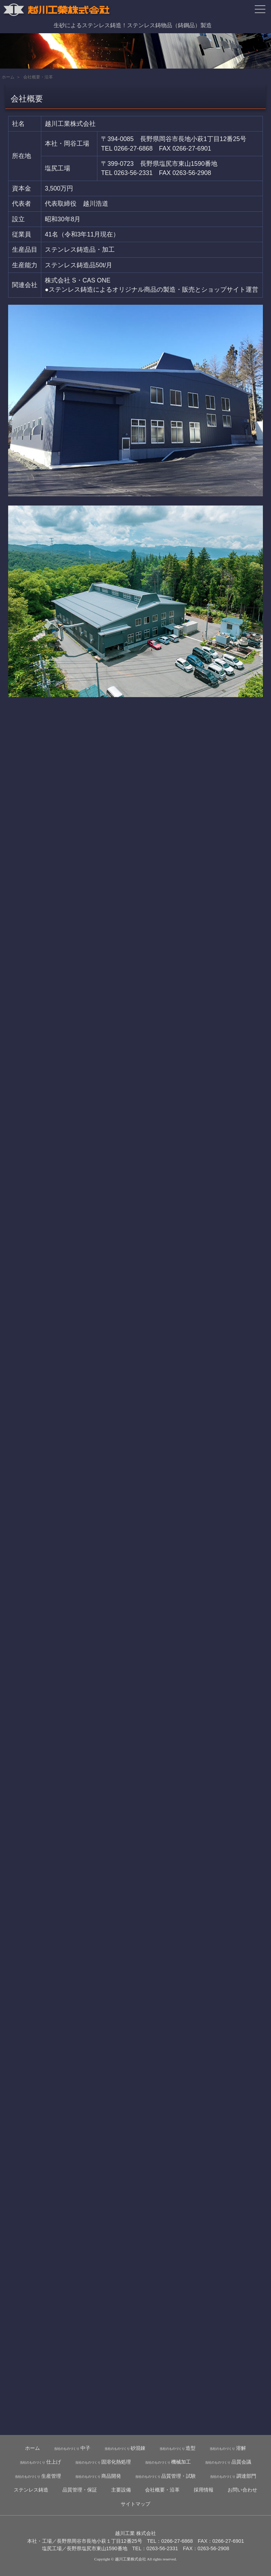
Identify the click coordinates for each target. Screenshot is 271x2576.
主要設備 (121, 2490)
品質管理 (79, 2490)
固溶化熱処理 (103, 2462)
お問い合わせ (242, 2490)
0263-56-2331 (133, 172)
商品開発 (98, 2476)
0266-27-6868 (133, 148)
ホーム (8, 77)
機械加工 (168, 2462)
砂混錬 (124, 2448)
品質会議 (228, 2462)
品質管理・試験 (165, 2476)
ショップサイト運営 (229, 289)
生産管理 (38, 2476)
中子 (72, 2448)
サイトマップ (135, 2504)
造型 (177, 2448)
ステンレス (31, 2490)
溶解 (228, 2448)
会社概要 (162, 2490)
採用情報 (203, 2490)
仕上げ (40, 2462)
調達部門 (233, 2476)
